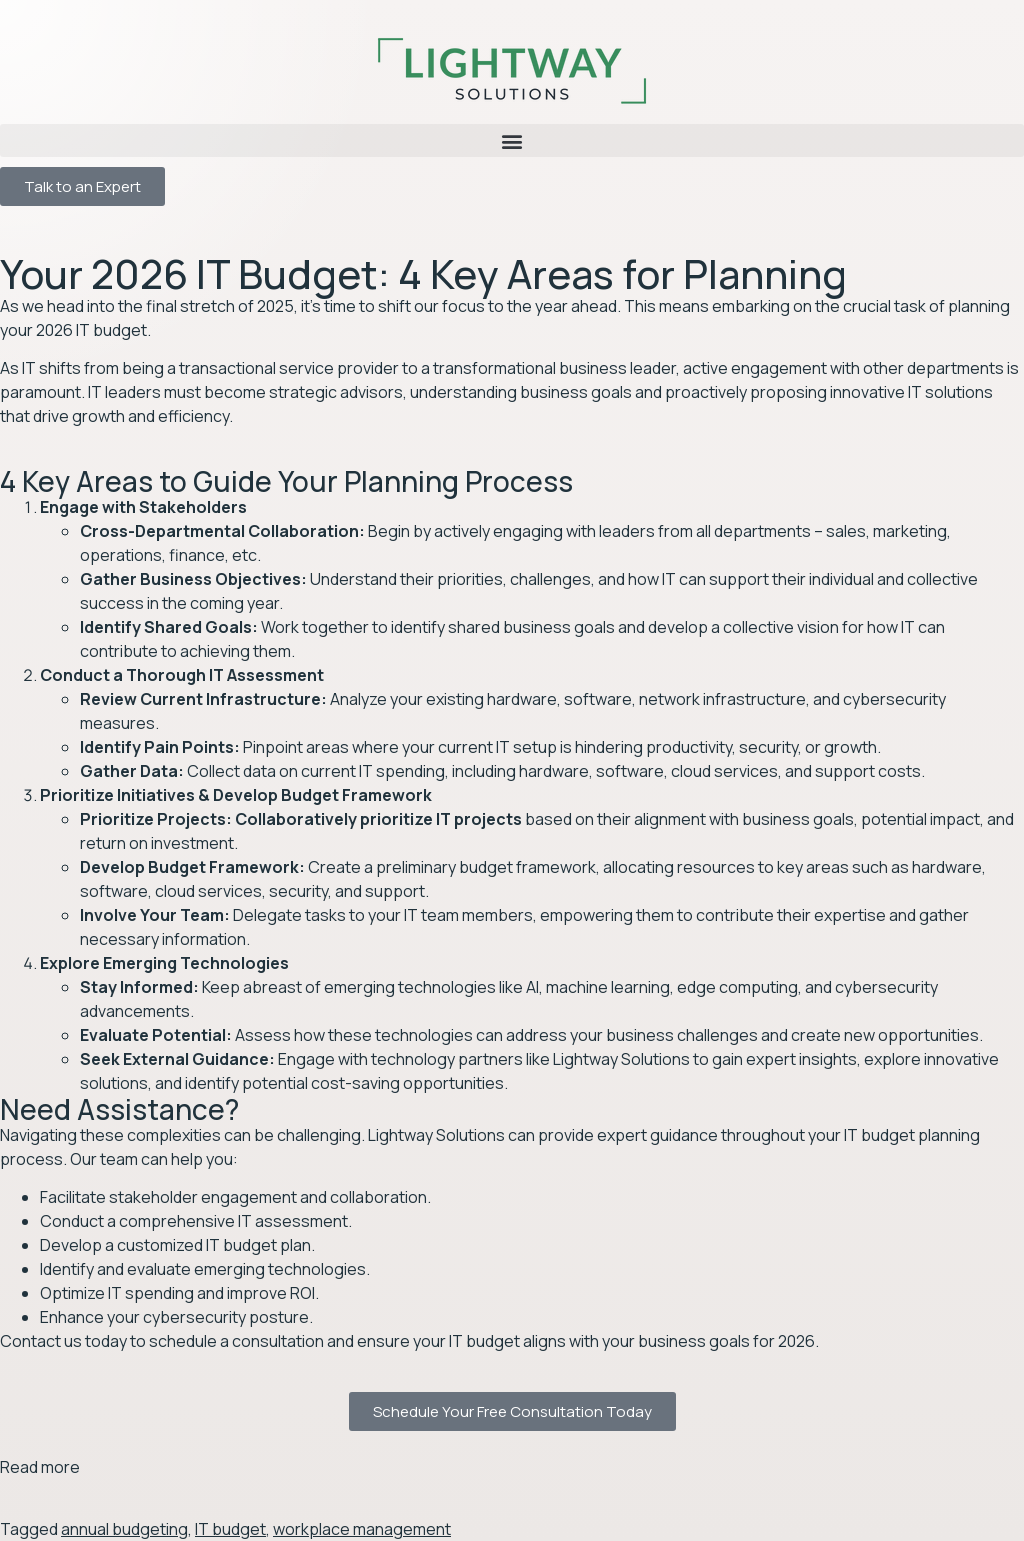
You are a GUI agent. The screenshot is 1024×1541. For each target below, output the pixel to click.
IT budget (230, 1529)
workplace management (362, 1529)
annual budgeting (124, 1529)
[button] (512, 140)
